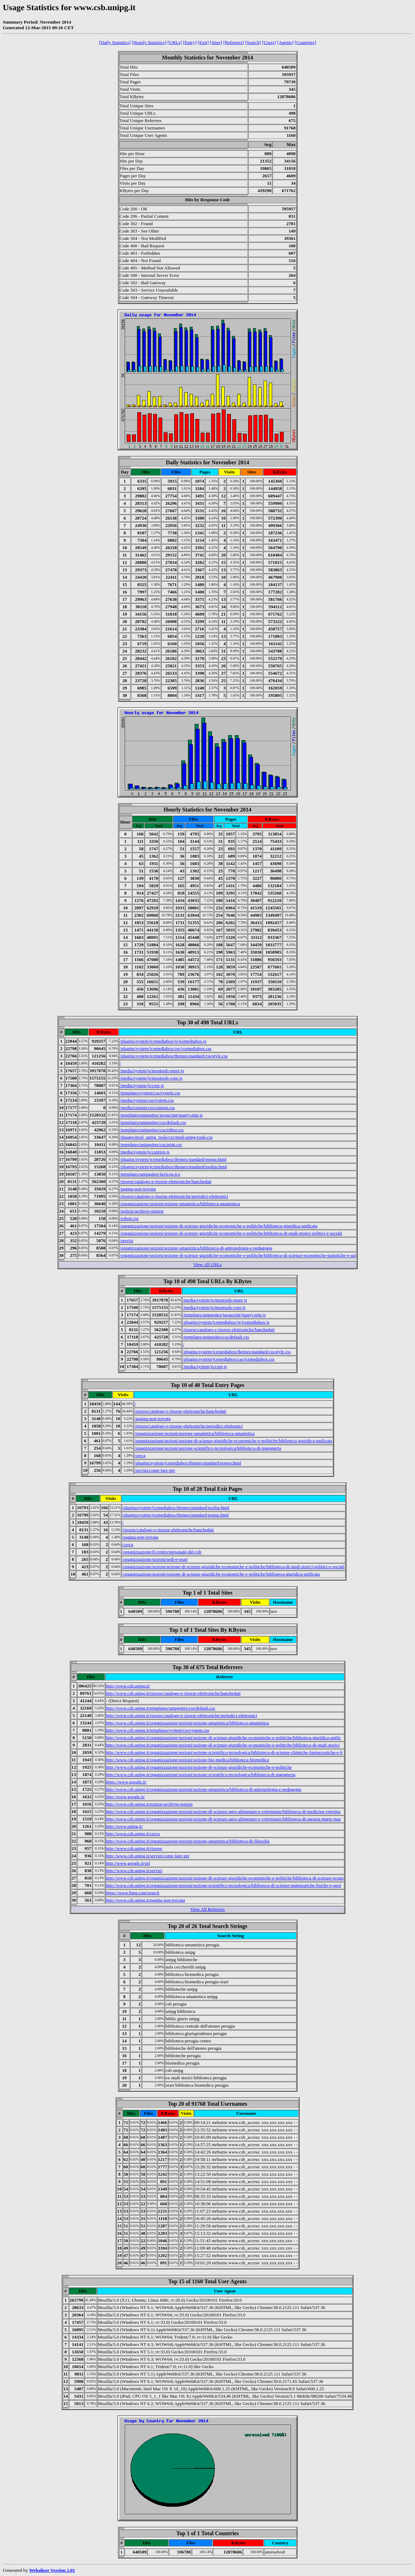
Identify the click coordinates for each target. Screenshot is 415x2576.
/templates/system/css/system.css (150, 1092)
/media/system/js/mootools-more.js (152, 1070)
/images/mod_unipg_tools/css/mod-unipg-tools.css (166, 1137)
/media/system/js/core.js (142, 1085)
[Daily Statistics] (115, 42)
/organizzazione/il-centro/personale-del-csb (161, 1551)
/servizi (126, 1240)
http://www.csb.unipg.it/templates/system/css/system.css (157, 1730)
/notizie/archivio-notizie (142, 1211)
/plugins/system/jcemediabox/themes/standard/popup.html (173, 1159)
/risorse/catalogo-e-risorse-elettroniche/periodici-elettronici (174, 1196)
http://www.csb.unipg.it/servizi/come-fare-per (148, 1855)
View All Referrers (207, 1909)
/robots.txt (129, 1218)
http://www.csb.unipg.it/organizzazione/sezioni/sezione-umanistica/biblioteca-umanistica (187, 1722)
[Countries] (305, 42)
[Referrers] (233, 42)
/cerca (139, 1455)
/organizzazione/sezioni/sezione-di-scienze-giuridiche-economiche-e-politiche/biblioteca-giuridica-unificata (218, 1225)
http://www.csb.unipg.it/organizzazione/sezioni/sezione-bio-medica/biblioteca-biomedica (187, 1759)
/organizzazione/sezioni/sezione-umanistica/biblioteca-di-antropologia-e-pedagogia (196, 1248)
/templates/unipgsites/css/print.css (151, 1144)
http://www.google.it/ (125, 1796)
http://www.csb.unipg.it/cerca (133, 1833)
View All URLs (207, 1264)
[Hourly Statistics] (149, 42)
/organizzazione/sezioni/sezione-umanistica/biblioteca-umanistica (180, 1203)
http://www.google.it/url (128, 1863)
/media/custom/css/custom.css (147, 1107)
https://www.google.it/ (126, 1782)
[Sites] (216, 42)
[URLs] (175, 42)
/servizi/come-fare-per (154, 1470)
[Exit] (203, 42)
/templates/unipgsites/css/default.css (153, 1122)
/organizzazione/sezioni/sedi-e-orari (155, 1559)
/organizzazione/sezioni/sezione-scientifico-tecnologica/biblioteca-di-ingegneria (207, 1448)
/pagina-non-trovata (138, 1188)
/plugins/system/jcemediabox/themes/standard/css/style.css (174, 1055)
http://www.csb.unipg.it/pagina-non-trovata (145, 1900)
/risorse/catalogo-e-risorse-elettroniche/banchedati (166, 1181)
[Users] (269, 42)
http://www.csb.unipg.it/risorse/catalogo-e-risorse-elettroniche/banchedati (173, 1693)
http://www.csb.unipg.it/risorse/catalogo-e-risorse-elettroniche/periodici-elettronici (181, 1715)
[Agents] (285, 42)
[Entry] (190, 42)
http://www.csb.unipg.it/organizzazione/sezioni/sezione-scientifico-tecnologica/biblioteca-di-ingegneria (201, 1774)
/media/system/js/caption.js (144, 1152)
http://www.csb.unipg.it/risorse (134, 1848)
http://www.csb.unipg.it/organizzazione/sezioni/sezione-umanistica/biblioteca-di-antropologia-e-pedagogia (203, 1789)
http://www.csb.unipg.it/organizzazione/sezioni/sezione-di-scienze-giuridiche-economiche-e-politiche (199, 1767)
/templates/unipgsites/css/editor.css (152, 1129)
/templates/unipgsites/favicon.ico (150, 1174)
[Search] (253, 42)
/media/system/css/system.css (147, 1100)
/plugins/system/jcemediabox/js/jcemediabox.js (163, 1041)
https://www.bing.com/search (132, 1892)
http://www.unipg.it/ (124, 1826)
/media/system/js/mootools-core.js (151, 1078)
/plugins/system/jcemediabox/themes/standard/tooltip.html (173, 1166)
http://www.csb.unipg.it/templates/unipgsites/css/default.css (160, 1708)
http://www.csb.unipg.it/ (128, 1685)
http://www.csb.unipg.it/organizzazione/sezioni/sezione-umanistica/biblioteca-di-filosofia (188, 1841)
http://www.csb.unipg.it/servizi (134, 1870)
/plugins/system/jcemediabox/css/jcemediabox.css (165, 1048)
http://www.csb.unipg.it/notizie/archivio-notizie (149, 1804)
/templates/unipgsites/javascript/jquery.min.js (161, 1115)
